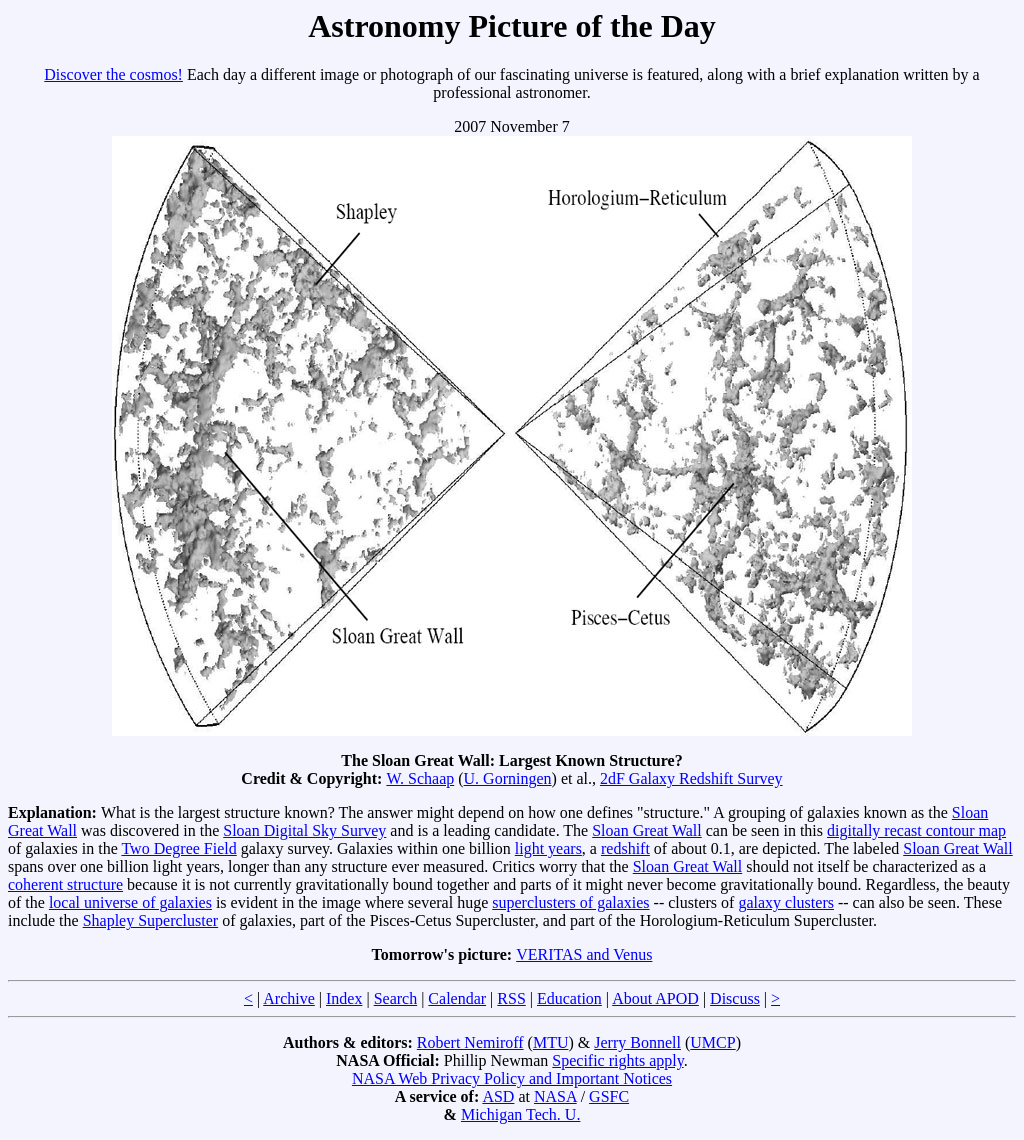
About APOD (655, 998)
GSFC (609, 1096)
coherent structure (65, 884)
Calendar (457, 998)
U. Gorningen (508, 778)
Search (396, 998)
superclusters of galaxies (570, 902)
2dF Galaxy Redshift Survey (691, 778)
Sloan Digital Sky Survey (304, 830)
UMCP (712, 1042)
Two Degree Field (178, 848)
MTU (551, 1042)
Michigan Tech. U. (520, 1114)
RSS (511, 998)
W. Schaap (420, 778)
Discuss (735, 998)
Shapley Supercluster (151, 920)
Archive (289, 998)
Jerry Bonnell (637, 1042)
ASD (498, 1096)
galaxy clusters (786, 902)
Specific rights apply (617, 1060)
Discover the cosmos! (113, 74)
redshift (625, 848)
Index (344, 998)
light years (548, 848)
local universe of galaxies (130, 902)
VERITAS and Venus (584, 954)
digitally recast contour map (916, 830)
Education (569, 998)
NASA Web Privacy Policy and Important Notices (512, 1078)
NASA (555, 1096)
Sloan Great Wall (647, 830)
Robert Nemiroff (470, 1042)
